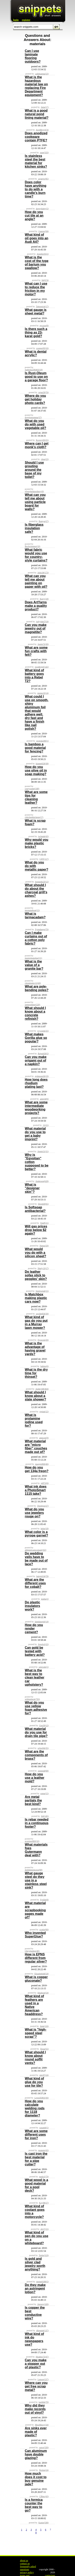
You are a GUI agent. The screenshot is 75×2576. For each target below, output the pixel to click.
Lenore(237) (43, 2379)
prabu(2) (45, 1599)
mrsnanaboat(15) (32, 910)
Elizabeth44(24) (41, 1973)
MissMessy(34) (42, 2424)
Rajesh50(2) (43, 1053)
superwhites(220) (32, 1004)
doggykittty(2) (42, 208)
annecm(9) (44, 1437)
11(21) (46, 1125)
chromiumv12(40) (33, 983)
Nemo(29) (44, 1245)
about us (24, 2560)
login (16, 19)
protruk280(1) (42, 741)
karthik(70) (44, 2402)
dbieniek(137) (42, 2330)
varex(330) (44, 2447)
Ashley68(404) (42, 1389)
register (26, 19)
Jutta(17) (45, 107)
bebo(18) (45, 1528)
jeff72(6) (45, 1483)
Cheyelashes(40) (32, 1951)
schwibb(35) (43, 1748)
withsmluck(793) (32, 1699)
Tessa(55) (44, 2049)
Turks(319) (44, 2255)
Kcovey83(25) (42, 440)
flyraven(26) (43, 1340)
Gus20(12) (44, 1725)
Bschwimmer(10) (32, 546)
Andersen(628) (42, 1181)
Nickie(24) (44, 2470)
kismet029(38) (42, 763)
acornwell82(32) (32, 1841)
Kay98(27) (44, 2202)
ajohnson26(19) (42, 1076)
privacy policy (27, 2572)
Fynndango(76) (42, 929)
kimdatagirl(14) (42, 1621)
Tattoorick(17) (42, 306)
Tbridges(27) (43, 1506)
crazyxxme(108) (32, 788)
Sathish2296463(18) (34, 369)
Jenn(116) (44, 2026)
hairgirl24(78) (42, 1576)
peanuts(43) (43, 2150)
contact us (25, 2563)
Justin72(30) (43, 644)
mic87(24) (44, 2075)
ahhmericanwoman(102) (35, 1550)
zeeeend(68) (43, 1770)
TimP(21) (44, 1223)
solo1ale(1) (44, 1667)
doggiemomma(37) (33, 417)
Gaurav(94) (43, 231)
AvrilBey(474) (42, 129)
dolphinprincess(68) (33, 1870)
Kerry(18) (44, 599)
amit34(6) (44, 1099)
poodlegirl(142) (42, 667)
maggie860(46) (42, 1464)
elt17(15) (45, 2229)
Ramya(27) (44, 521)
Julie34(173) (43, 572)
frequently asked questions (28, 2568)
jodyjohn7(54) (42, 621)
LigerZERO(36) (41, 2097)
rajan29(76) (43, 392)
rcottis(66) (44, 1929)
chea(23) (45, 459)
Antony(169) (43, 2304)
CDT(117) (44, 859)
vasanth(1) (44, 2127)
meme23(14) (43, 693)
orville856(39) (42, 1313)
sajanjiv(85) (43, 178)
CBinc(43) (44, 2496)
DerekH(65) (43, 1204)
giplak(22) (44, 1411)
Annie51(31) (43, 1151)
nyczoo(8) (44, 325)
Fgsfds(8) (44, 1899)
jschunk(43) (43, 836)
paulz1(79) (44, 2176)
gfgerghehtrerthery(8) (34, 491)
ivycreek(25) (43, 1031)
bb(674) (45, 280)
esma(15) (44, 1793)
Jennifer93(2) (43, 254)
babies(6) (44, 1366)
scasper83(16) (42, 348)
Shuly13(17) (43, 1268)
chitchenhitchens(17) (34, 817)
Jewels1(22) (43, 1644)
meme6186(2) (42, 2281)
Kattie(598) (43, 2522)
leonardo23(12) (42, 881)
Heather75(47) (42, 2356)
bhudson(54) (43, 1992)
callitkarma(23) (42, 73)
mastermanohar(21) (33, 958)
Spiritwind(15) (42, 1291)
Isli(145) (45, 1816)
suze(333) (44, 152)
